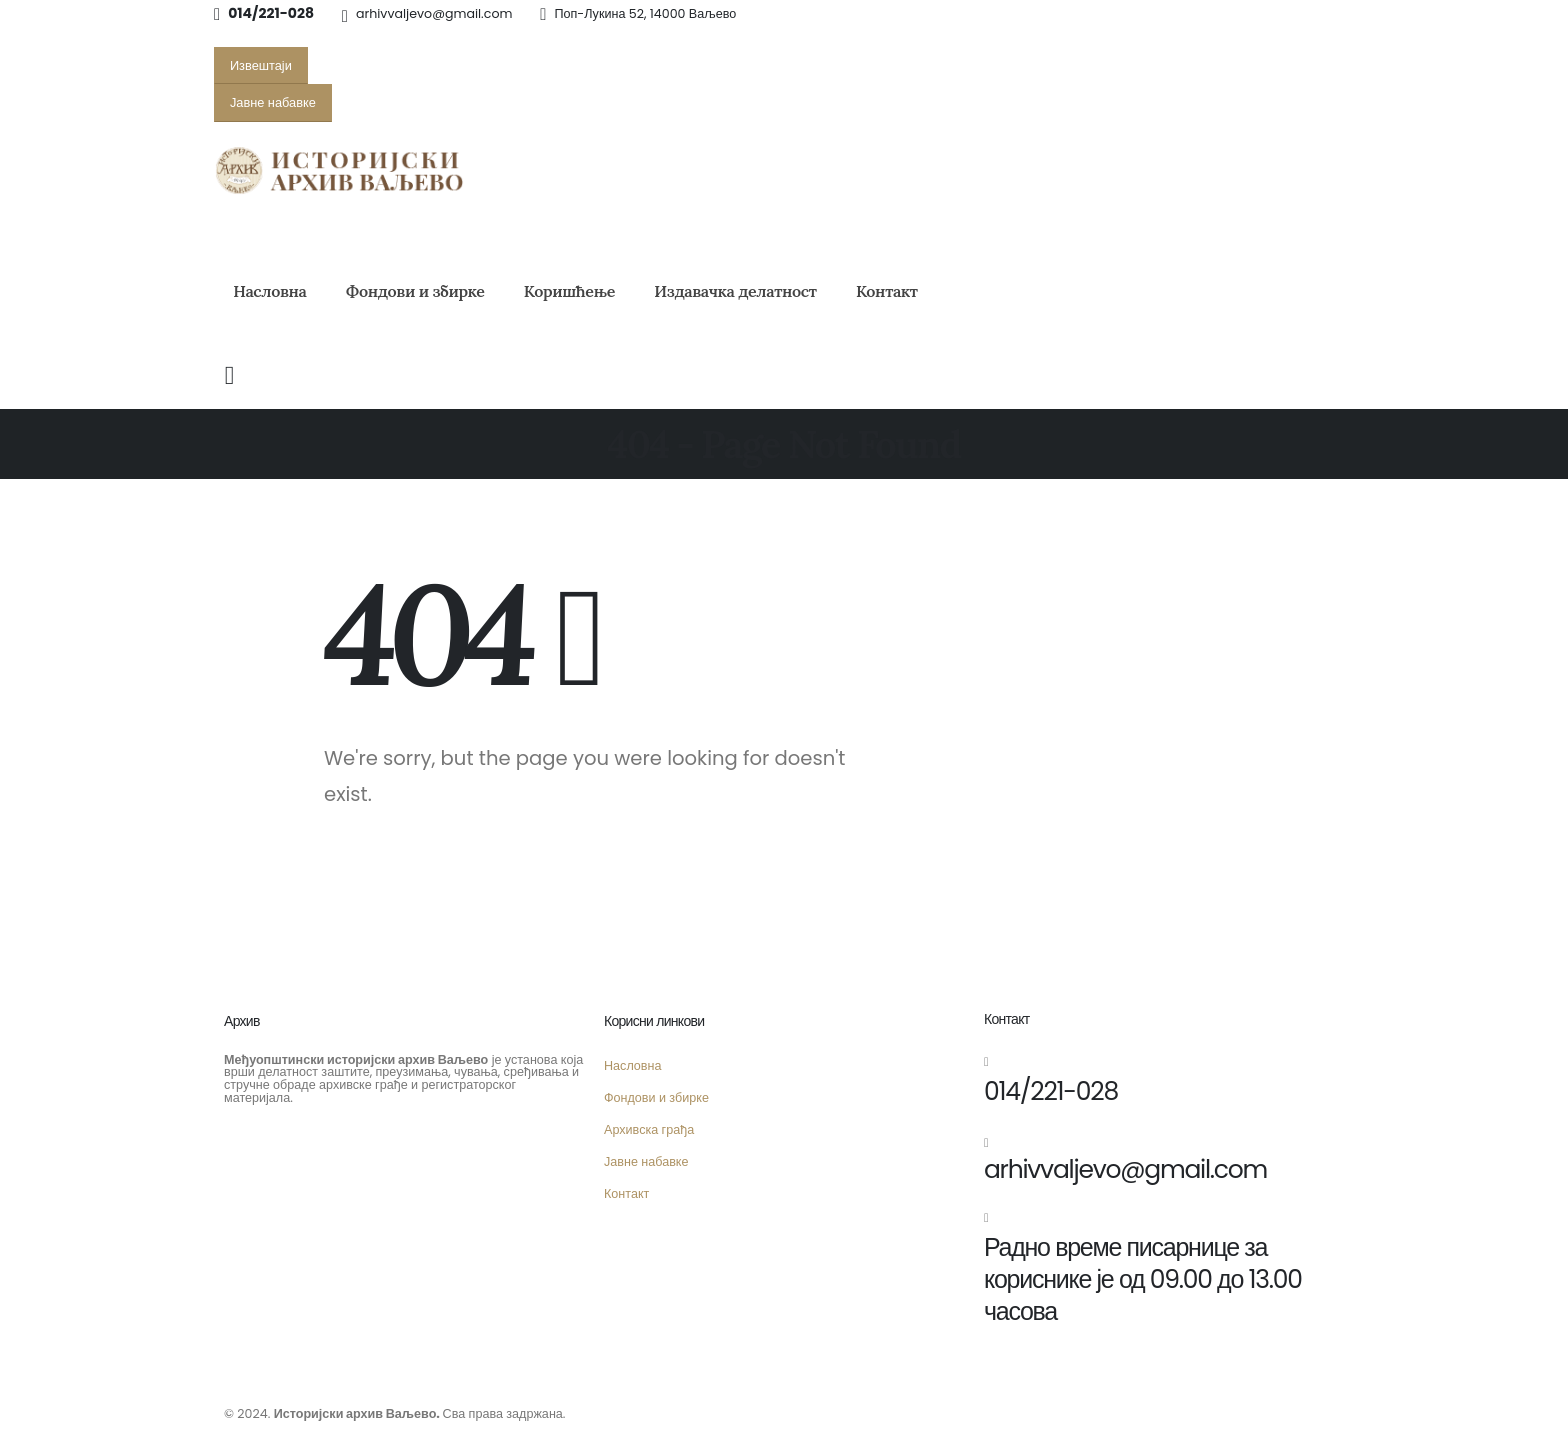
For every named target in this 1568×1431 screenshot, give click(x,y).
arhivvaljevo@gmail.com (434, 13)
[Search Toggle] (228, 375)
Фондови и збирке (415, 291)
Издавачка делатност (735, 291)
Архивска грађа (649, 1129)
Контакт (887, 291)
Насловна (269, 291)
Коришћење (569, 291)
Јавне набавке (646, 1161)
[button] (261, 65)
